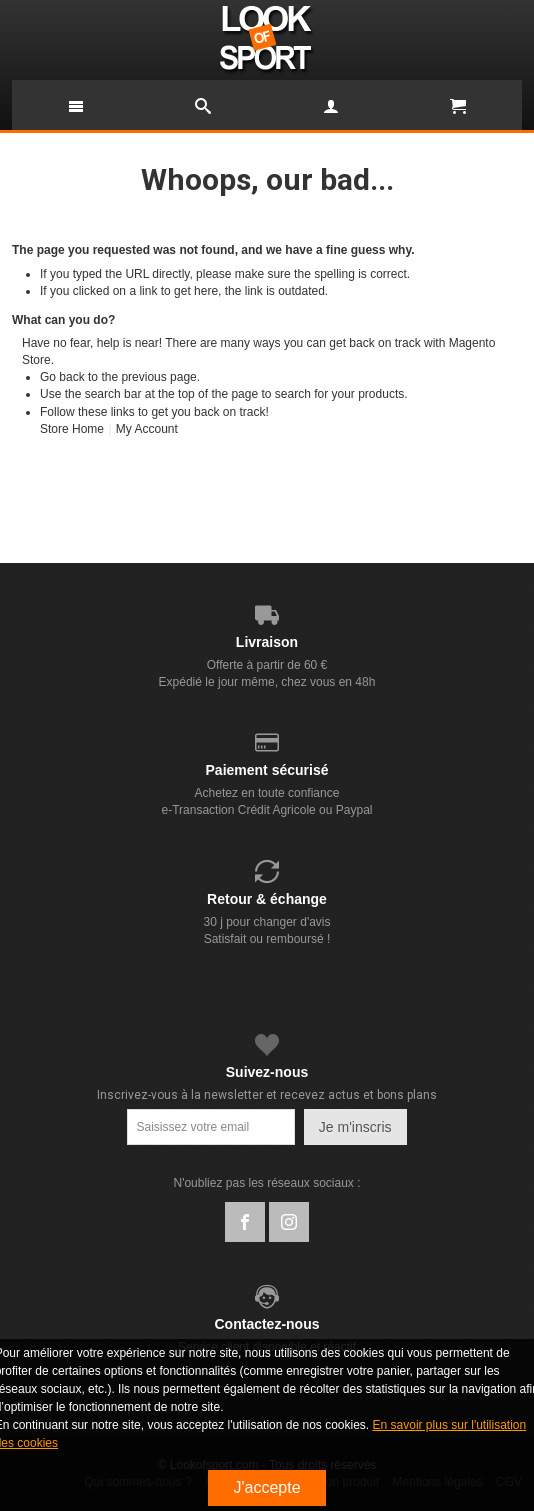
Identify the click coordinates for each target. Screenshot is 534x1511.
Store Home (72, 429)
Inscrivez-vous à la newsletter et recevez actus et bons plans (267, 1095)
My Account (147, 429)
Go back (62, 377)
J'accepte (266, 1487)
